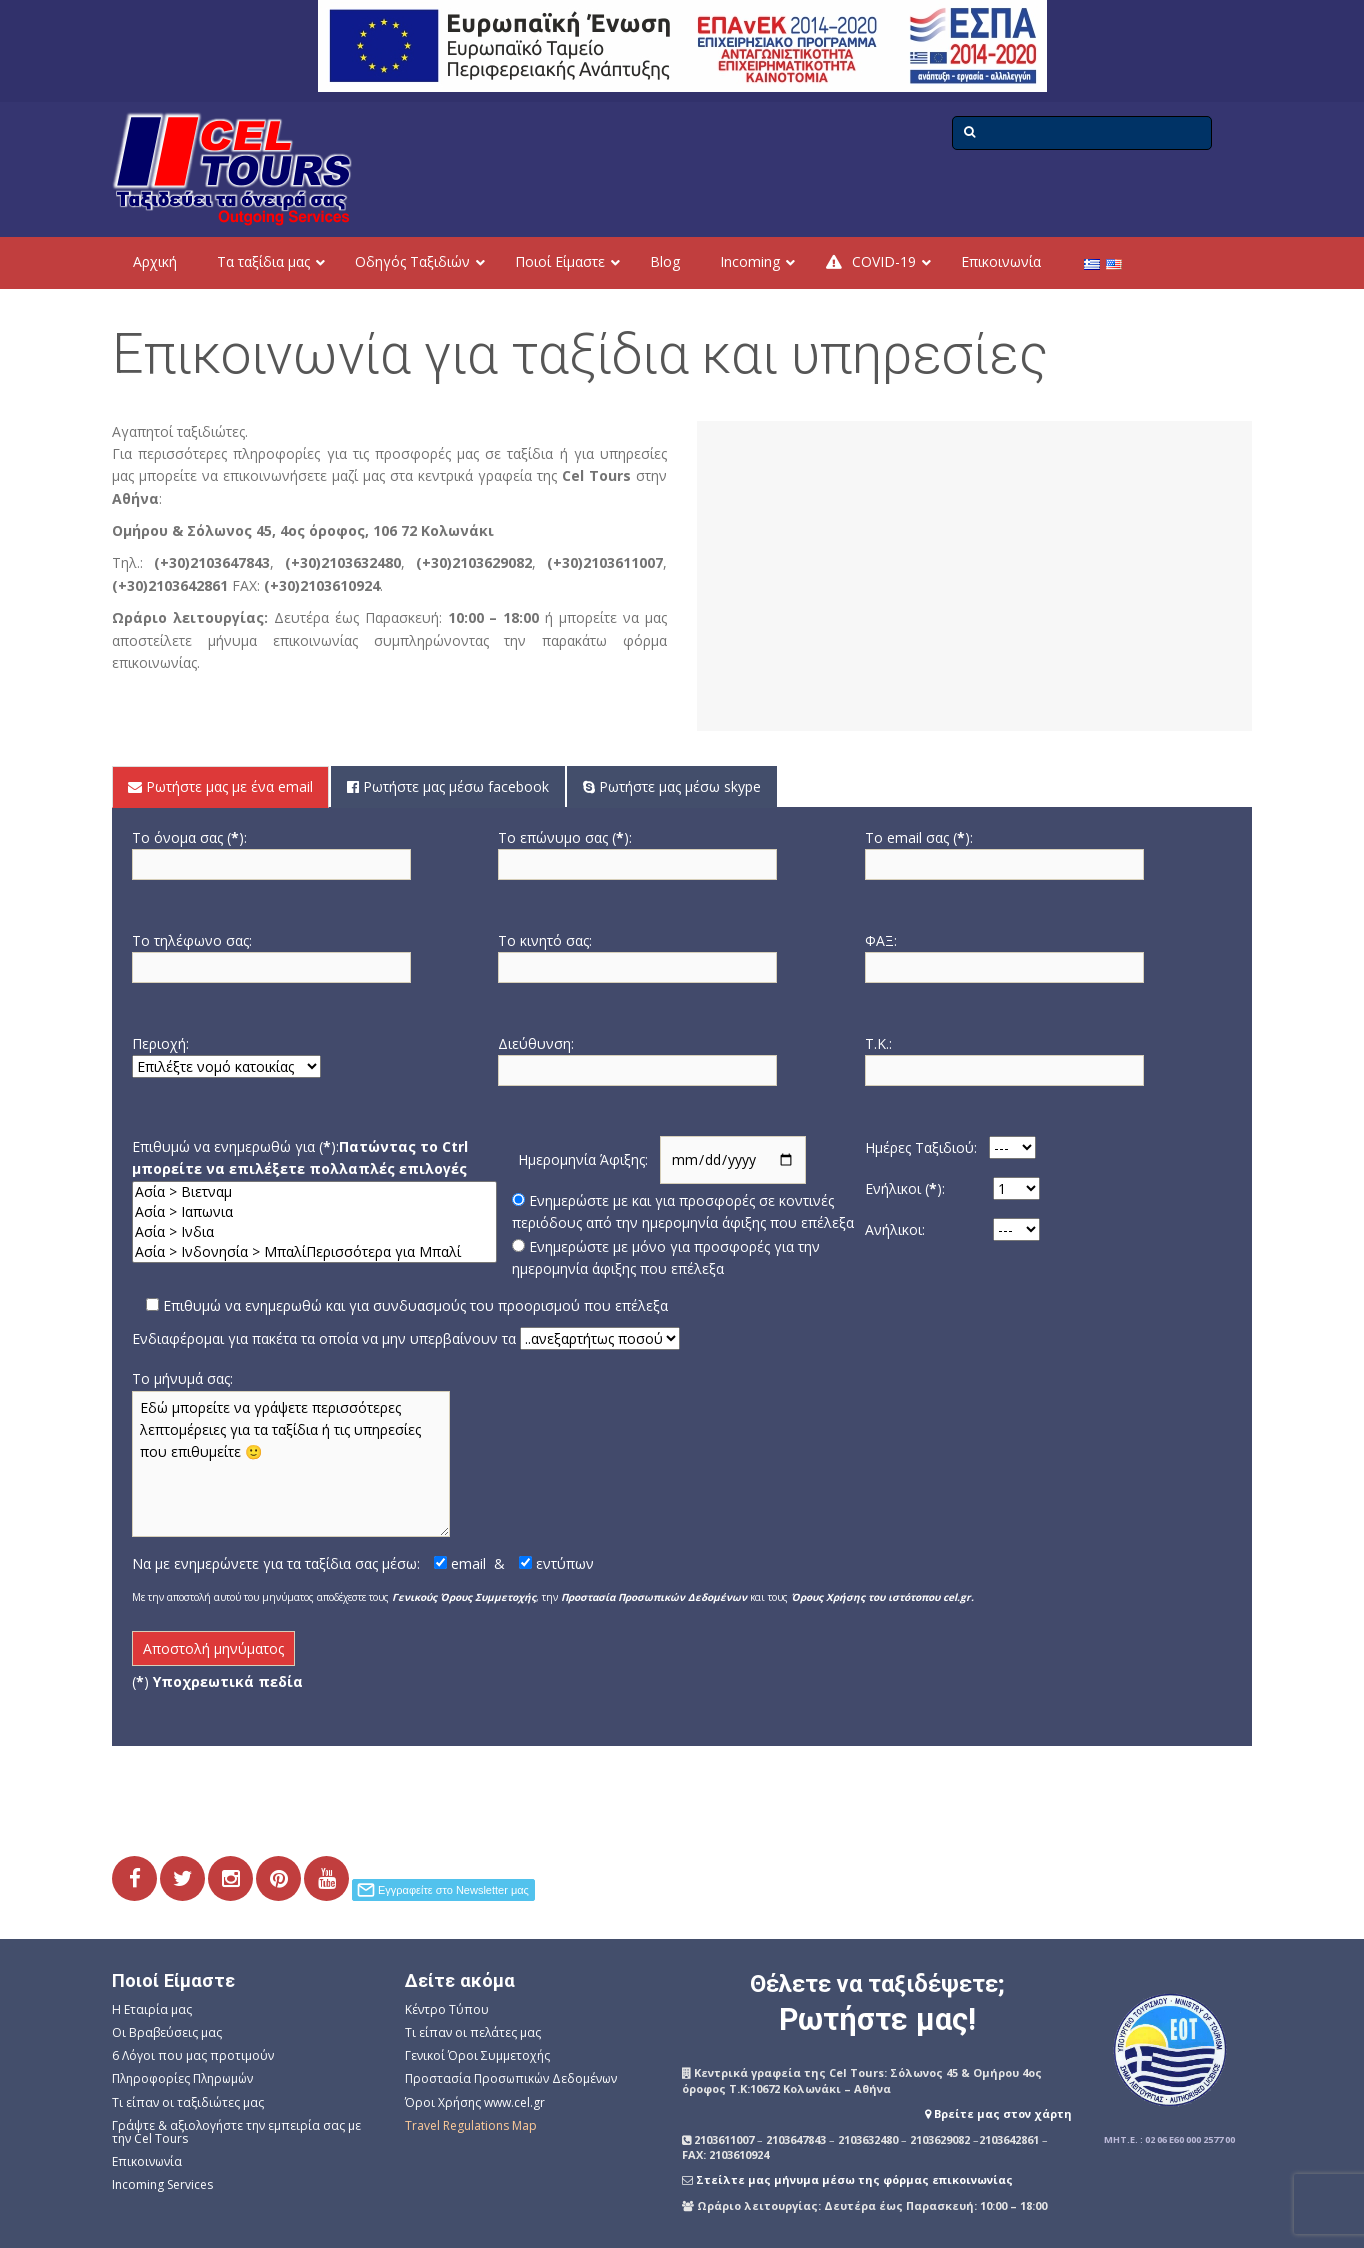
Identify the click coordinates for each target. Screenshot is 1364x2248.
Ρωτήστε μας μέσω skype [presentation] (672, 786)
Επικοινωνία (147, 2161)
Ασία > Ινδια (314, 1232)
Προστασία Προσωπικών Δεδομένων (511, 2078)
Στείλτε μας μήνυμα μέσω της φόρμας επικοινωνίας (854, 2179)
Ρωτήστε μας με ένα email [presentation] (220, 786)
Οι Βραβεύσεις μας (167, 2032)
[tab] (221, 787)
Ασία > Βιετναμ (314, 1192)
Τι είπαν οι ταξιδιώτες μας (188, 2102)
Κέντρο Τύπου (447, 2009)
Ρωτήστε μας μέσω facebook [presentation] (448, 786)
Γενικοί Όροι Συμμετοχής (477, 2055)
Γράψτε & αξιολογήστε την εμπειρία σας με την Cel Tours (236, 2132)
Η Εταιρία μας (152, 2009)
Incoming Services (162, 2184)
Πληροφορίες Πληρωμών (182, 2078)
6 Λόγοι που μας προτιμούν (193, 2055)
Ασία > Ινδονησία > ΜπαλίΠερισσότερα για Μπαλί (314, 1252)
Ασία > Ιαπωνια (314, 1212)
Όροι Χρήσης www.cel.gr (475, 2102)
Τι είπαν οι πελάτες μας (473, 2032)
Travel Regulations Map (471, 2125)
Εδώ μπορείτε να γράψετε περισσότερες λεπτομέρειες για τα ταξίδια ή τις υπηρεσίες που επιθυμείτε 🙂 (291, 1464)
